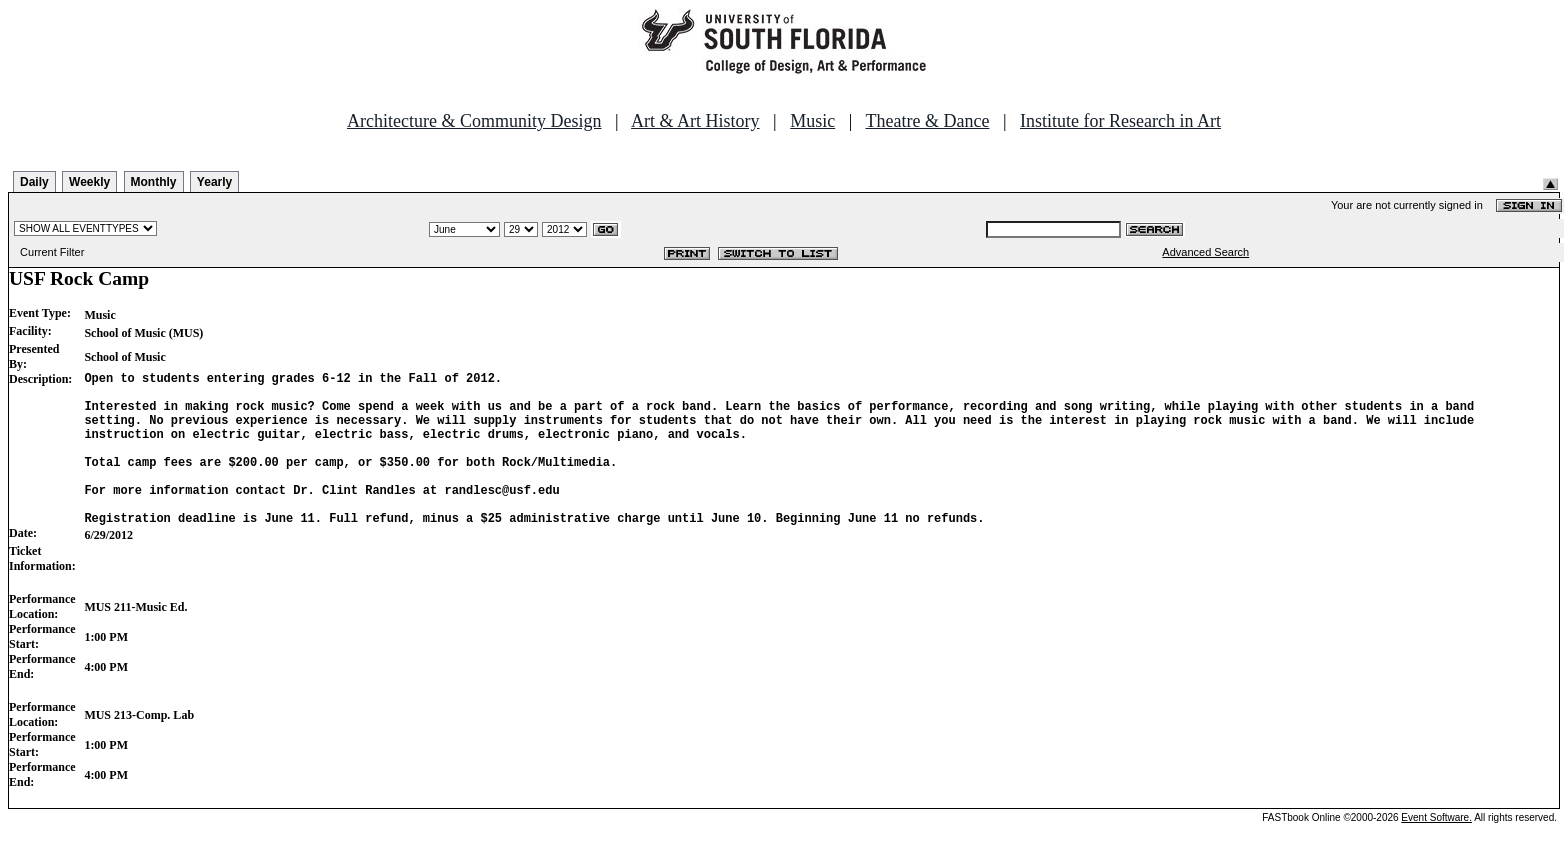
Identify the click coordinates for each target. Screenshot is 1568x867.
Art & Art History (695, 121)
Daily (34, 182)
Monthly (154, 182)
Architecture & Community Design (474, 121)
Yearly (214, 182)
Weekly (89, 182)
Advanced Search (1205, 252)
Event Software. (1436, 850)
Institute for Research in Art (1120, 121)
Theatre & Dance (927, 121)
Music (812, 121)
